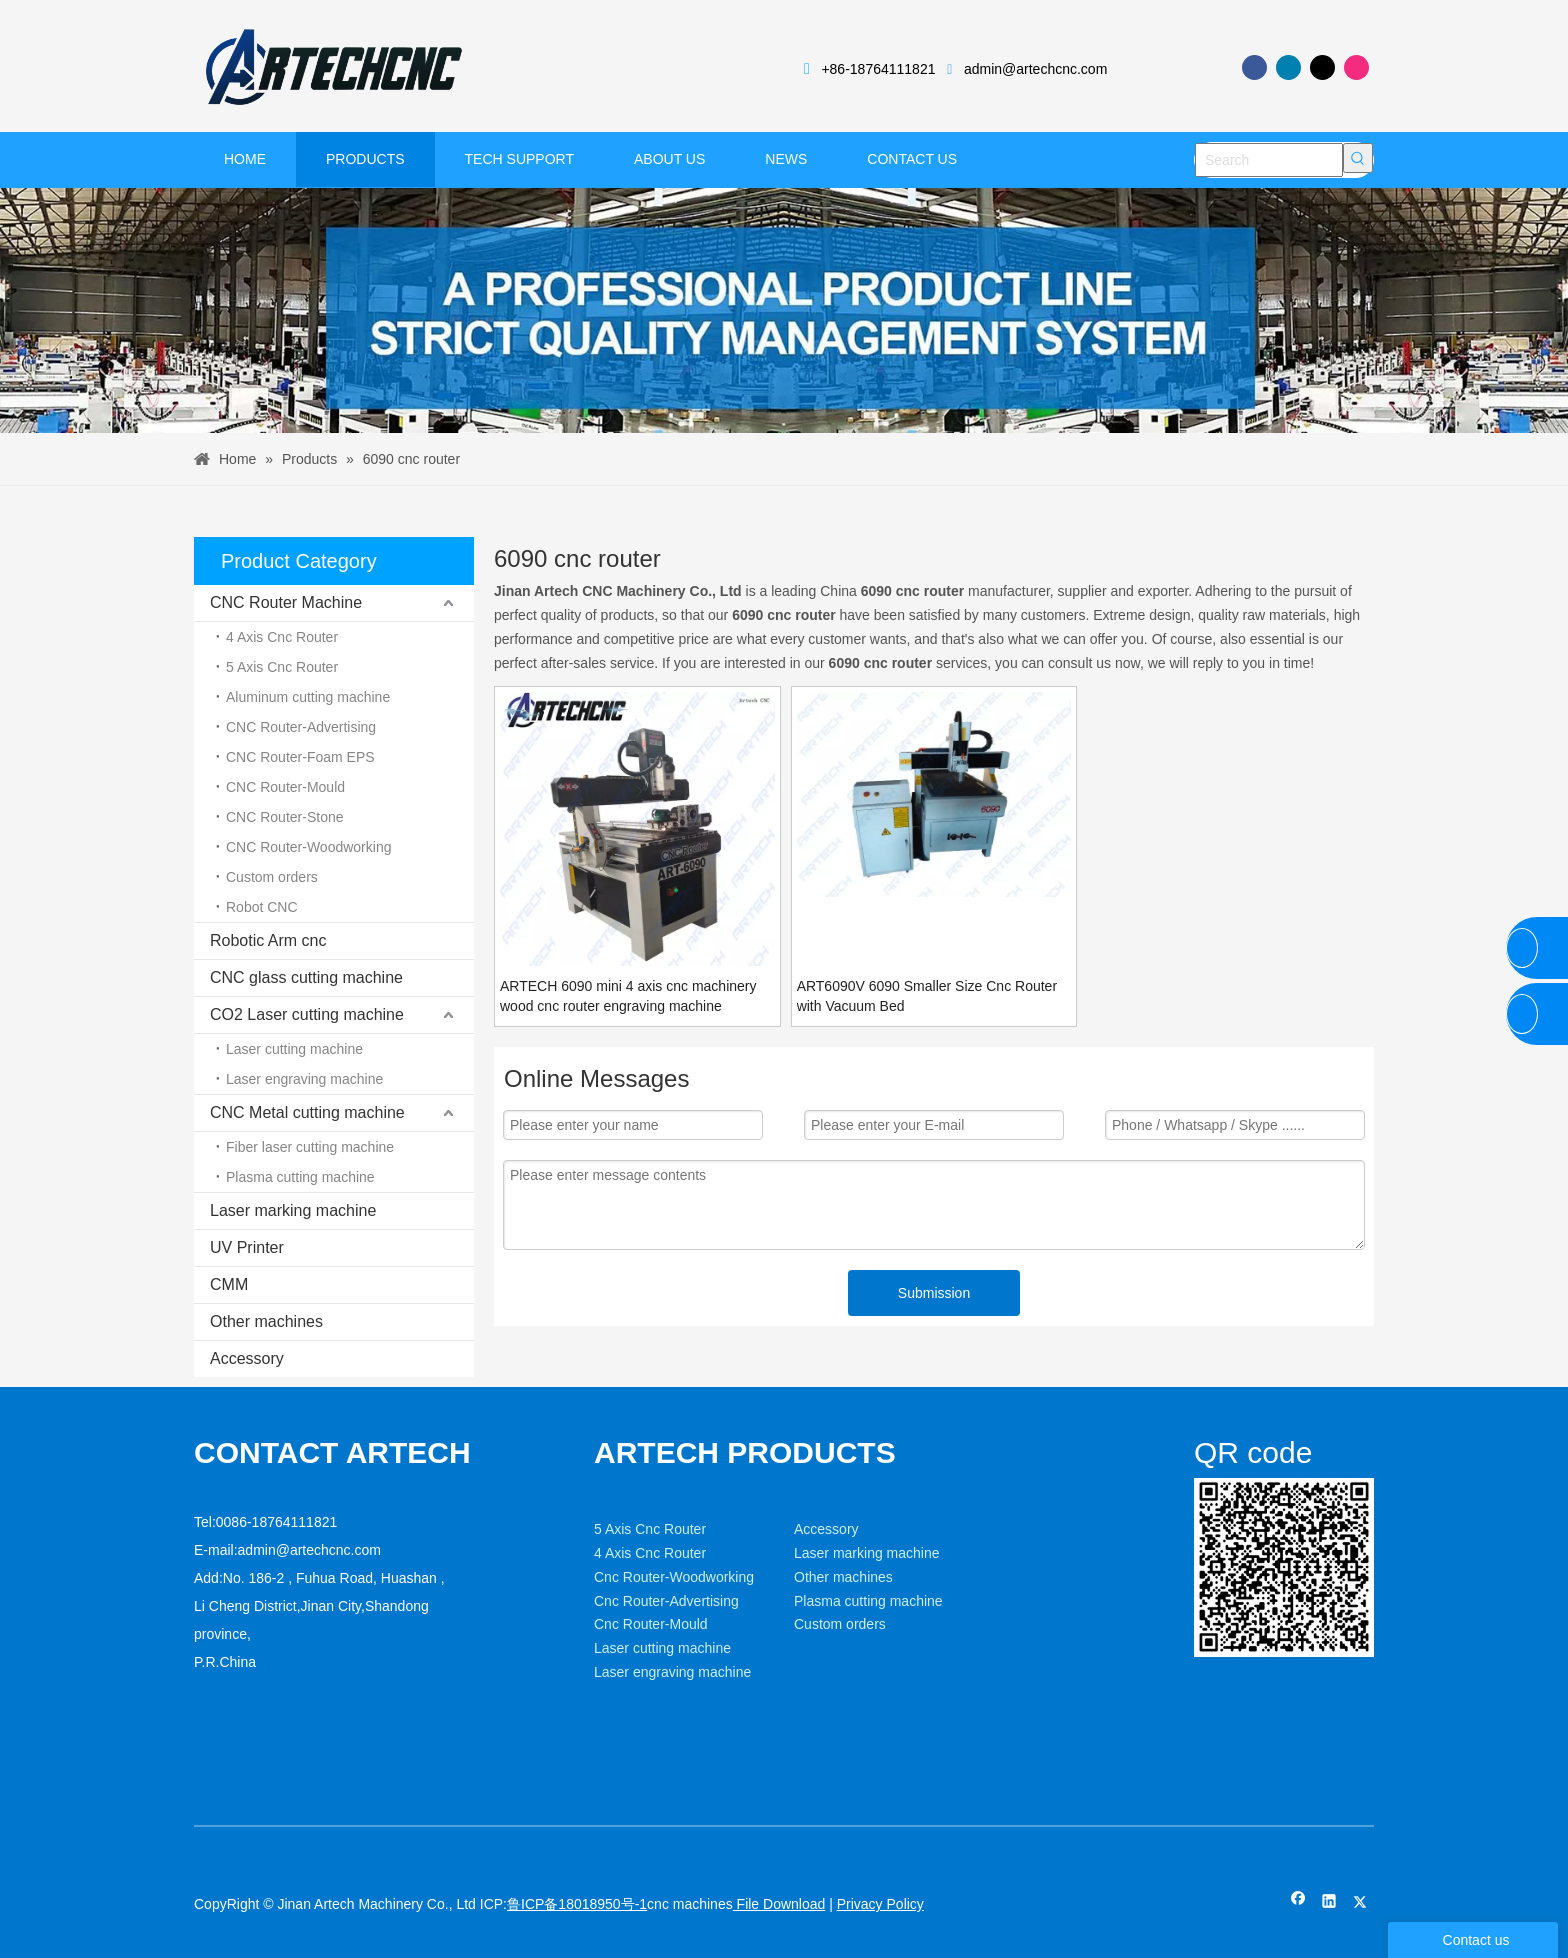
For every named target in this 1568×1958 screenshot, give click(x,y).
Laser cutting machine (294, 1049)
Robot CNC (262, 907)
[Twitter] (1322, 67)
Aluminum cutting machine (308, 697)
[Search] (1269, 160)
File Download (779, 1904)
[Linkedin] (1288, 67)
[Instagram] (1356, 67)
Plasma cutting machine (300, 1177)
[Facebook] (1254, 67)
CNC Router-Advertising (301, 727)
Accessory (247, 1358)
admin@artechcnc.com (1035, 69)
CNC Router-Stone (285, 817)
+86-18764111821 (878, 69)
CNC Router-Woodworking (308, 847)
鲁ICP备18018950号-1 (577, 1904)
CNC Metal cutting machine (307, 1112)
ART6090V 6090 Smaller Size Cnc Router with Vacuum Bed (927, 996)
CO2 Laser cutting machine (307, 1014)
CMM (229, 1284)
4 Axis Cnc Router (282, 637)
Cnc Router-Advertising (666, 1601)
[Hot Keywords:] (1358, 158)
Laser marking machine (293, 1210)
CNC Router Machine (286, 602)
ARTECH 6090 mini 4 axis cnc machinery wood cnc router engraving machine (628, 996)
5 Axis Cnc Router (282, 667)
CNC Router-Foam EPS (300, 757)
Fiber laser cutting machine (310, 1147)
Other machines (266, 1321)
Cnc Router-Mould (651, 1624)
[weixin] (1210, 1494)
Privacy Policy (880, 1904)
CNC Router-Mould (285, 787)
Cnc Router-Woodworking (674, 1577)
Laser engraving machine (304, 1079)
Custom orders (272, 877)
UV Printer (247, 1247)
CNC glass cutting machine (306, 977)
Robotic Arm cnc (268, 940)
